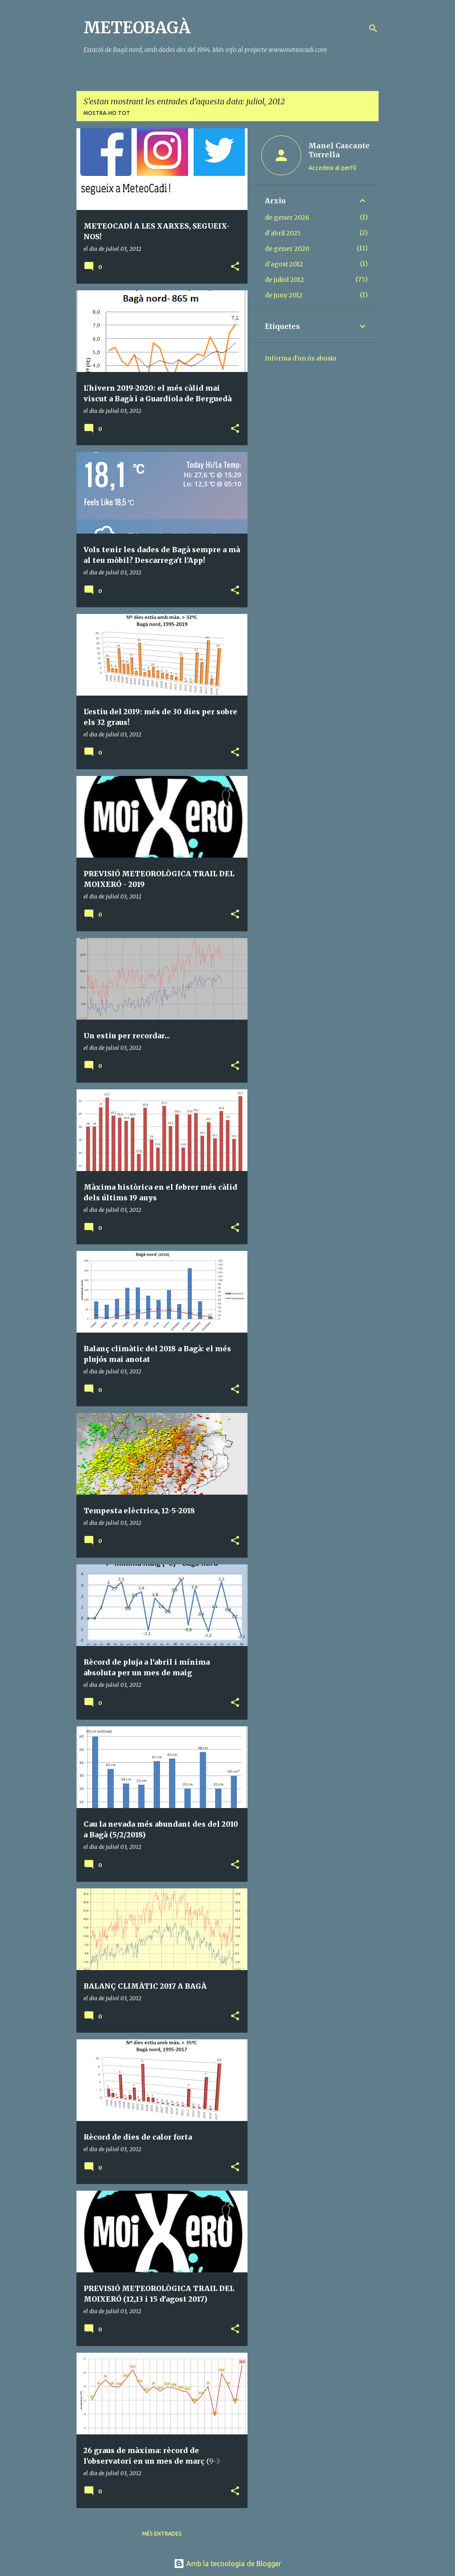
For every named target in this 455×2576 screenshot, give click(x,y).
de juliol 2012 (284, 280)
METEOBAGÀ (137, 28)
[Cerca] (373, 28)
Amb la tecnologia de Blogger (227, 2564)
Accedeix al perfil (332, 167)
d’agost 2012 (284, 264)
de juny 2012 (284, 295)
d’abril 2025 (283, 233)
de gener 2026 (287, 218)
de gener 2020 (287, 249)
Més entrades (162, 2533)
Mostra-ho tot (107, 113)
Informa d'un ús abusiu (300, 358)
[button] (235, 267)
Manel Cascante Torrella (339, 150)
